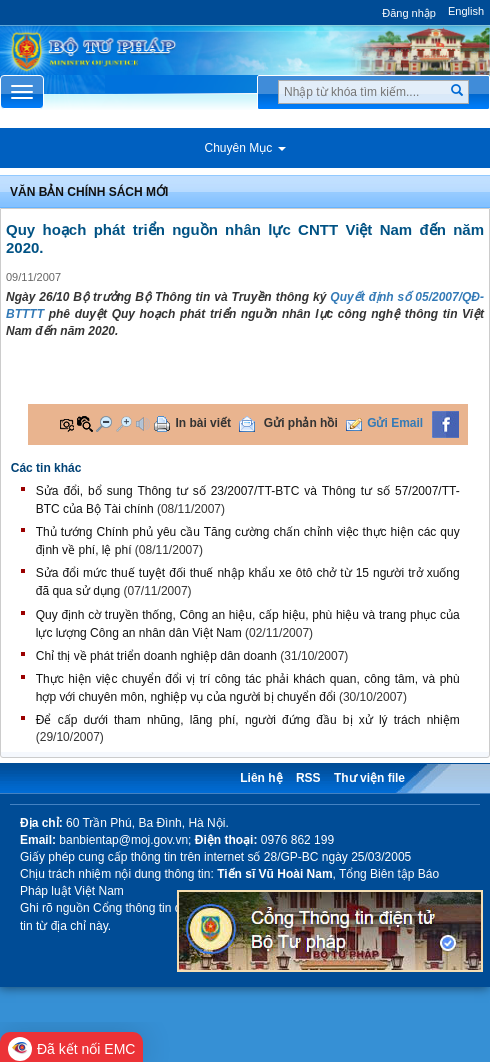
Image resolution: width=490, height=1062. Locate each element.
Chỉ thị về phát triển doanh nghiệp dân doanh (156, 656)
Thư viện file (369, 778)
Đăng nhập (409, 13)
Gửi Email (395, 423)
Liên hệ (261, 778)
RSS (308, 778)
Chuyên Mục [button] (244, 148)
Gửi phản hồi (301, 423)
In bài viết (203, 423)
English (466, 11)
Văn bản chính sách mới (89, 192)
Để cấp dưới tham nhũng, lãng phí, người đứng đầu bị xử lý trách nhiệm (248, 720)
